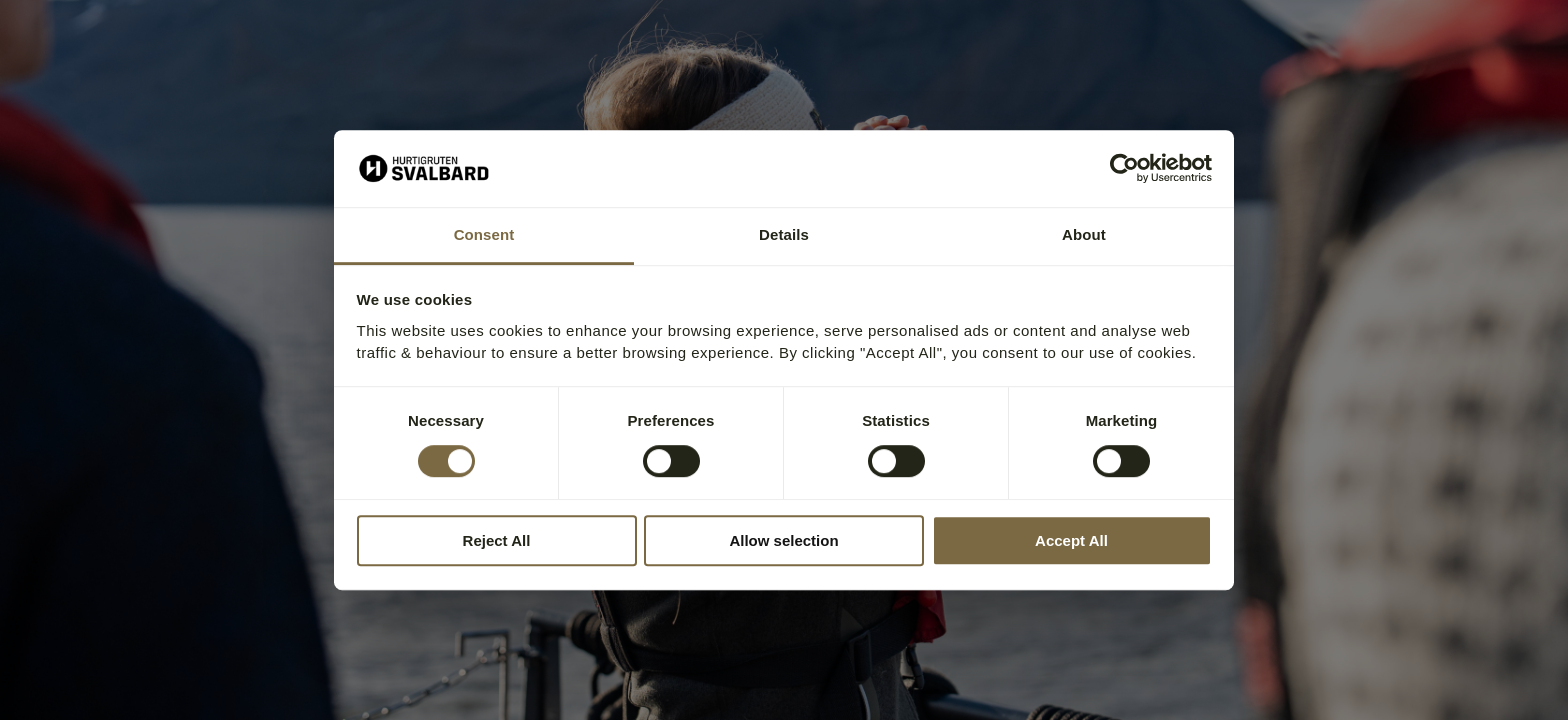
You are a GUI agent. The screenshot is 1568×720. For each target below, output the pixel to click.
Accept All (1071, 540)
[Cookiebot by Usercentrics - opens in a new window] (1124, 169)
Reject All (497, 540)
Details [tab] (784, 234)
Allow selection (783, 540)
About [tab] (1084, 234)
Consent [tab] (484, 234)
